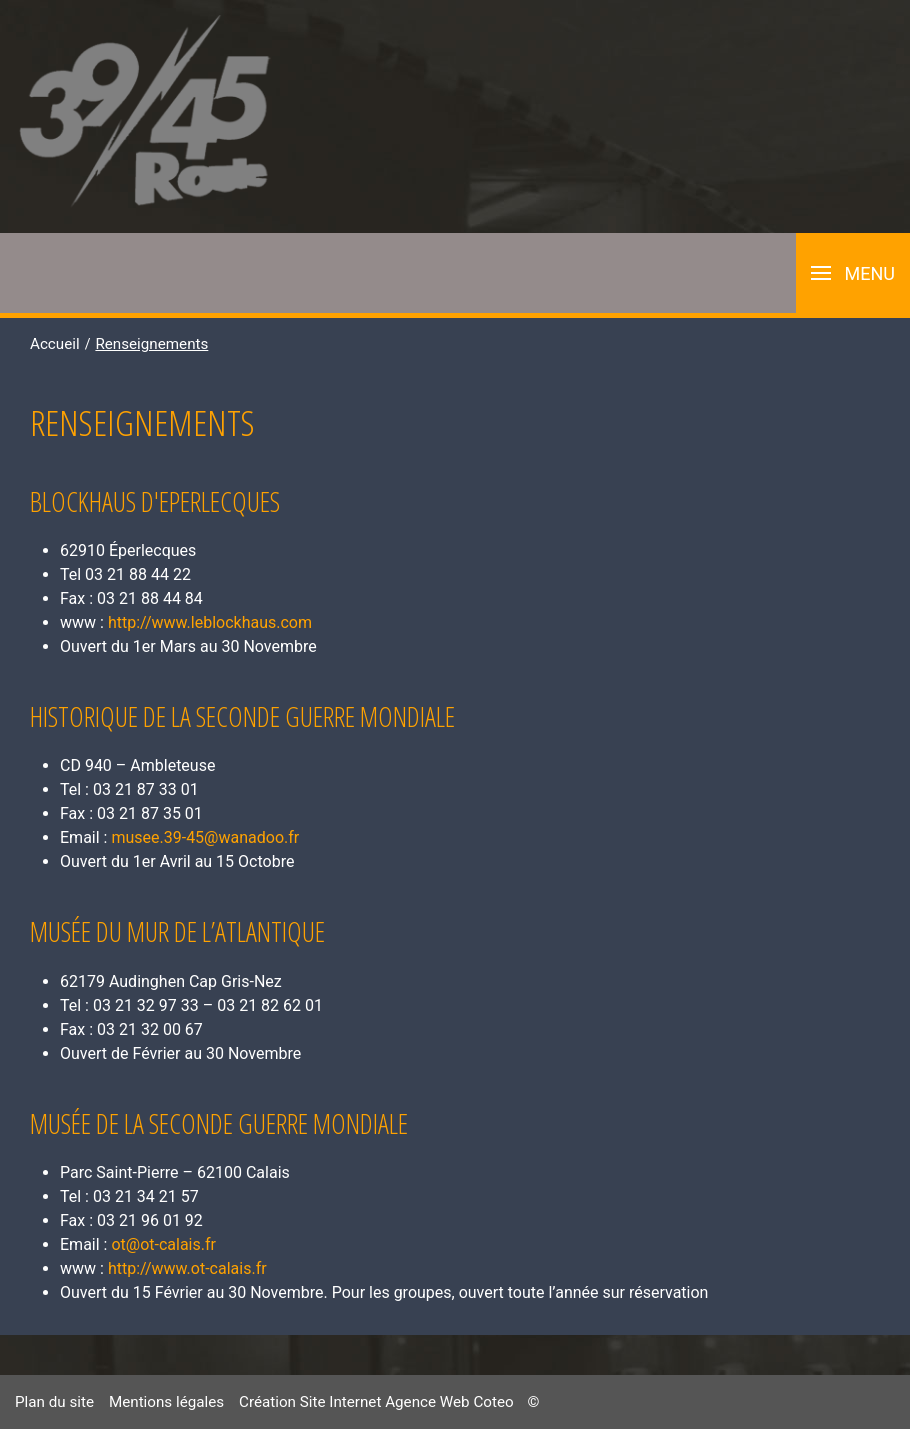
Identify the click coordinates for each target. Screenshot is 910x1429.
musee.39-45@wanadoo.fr (205, 837)
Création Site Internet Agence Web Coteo (376, 1402)
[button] (853, 273)
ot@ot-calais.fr (163, 1244)
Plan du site (54, 1402)
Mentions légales (166, 1402)
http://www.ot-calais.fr (187, 1268)
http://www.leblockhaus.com (210, 622)
